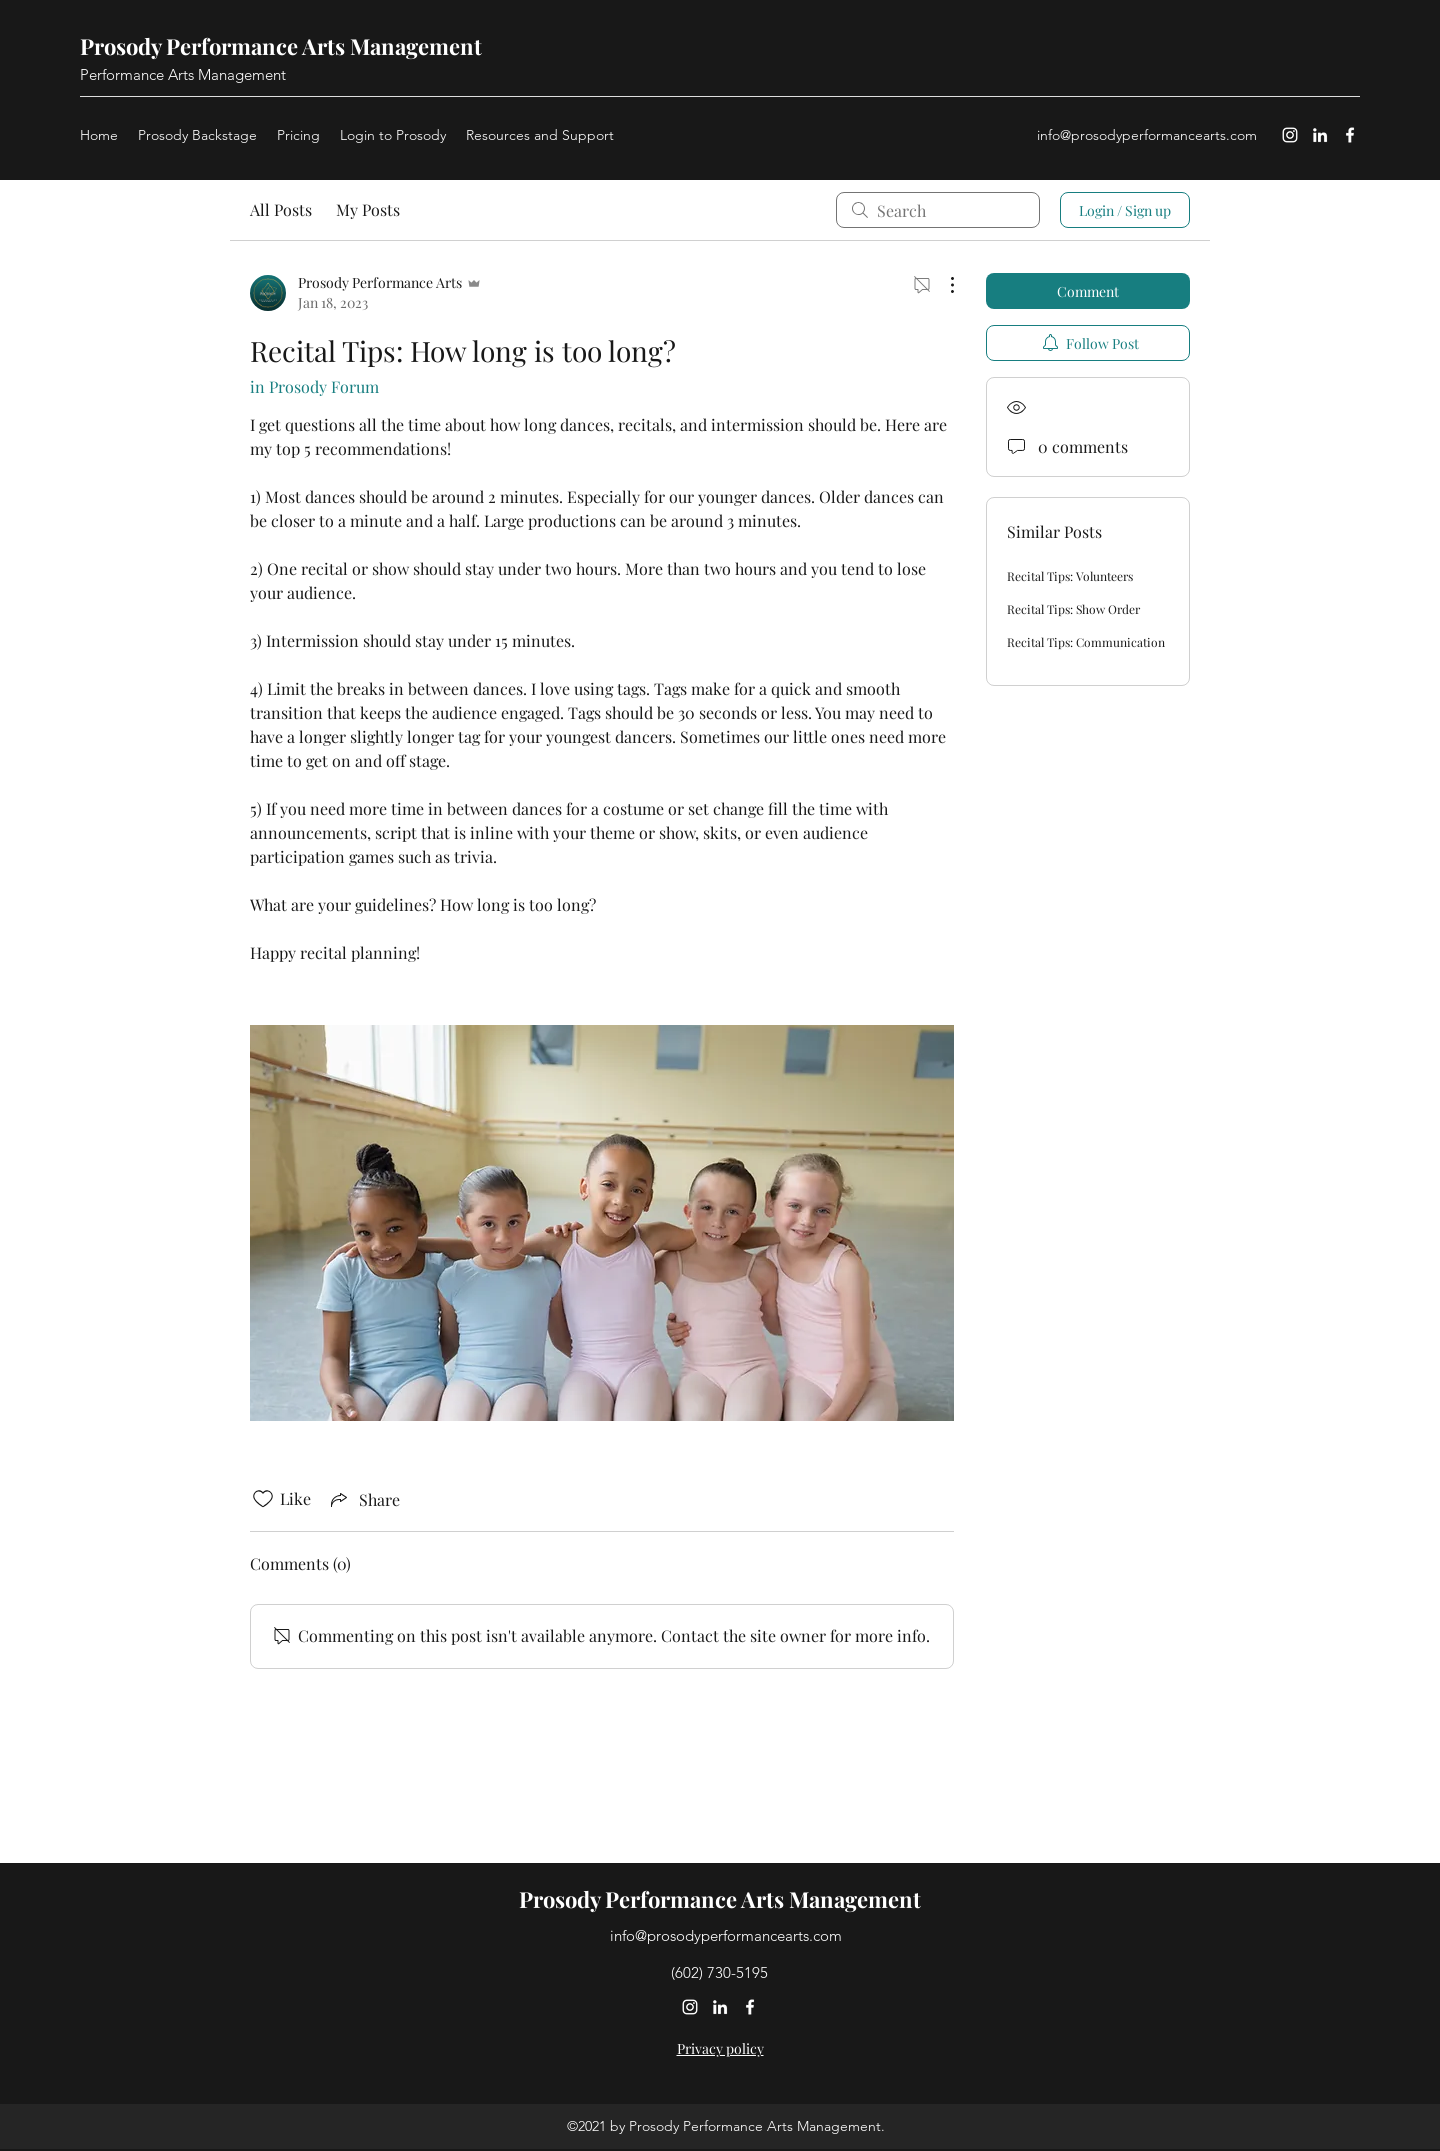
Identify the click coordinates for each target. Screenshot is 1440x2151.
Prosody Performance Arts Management (281, 46)
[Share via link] (363, 1499)
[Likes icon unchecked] (263, 1499)
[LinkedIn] (1320, 135)
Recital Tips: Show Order (1073, 609)
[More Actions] (942, 285)
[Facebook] (1350, 135)
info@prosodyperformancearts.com (1147, 135)
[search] (938, 210)
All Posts (281, 209)
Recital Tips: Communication (1086, 642)
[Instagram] (1290, 135)
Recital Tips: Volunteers (1070, 576)
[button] (540, 135)
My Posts (368, 209)
